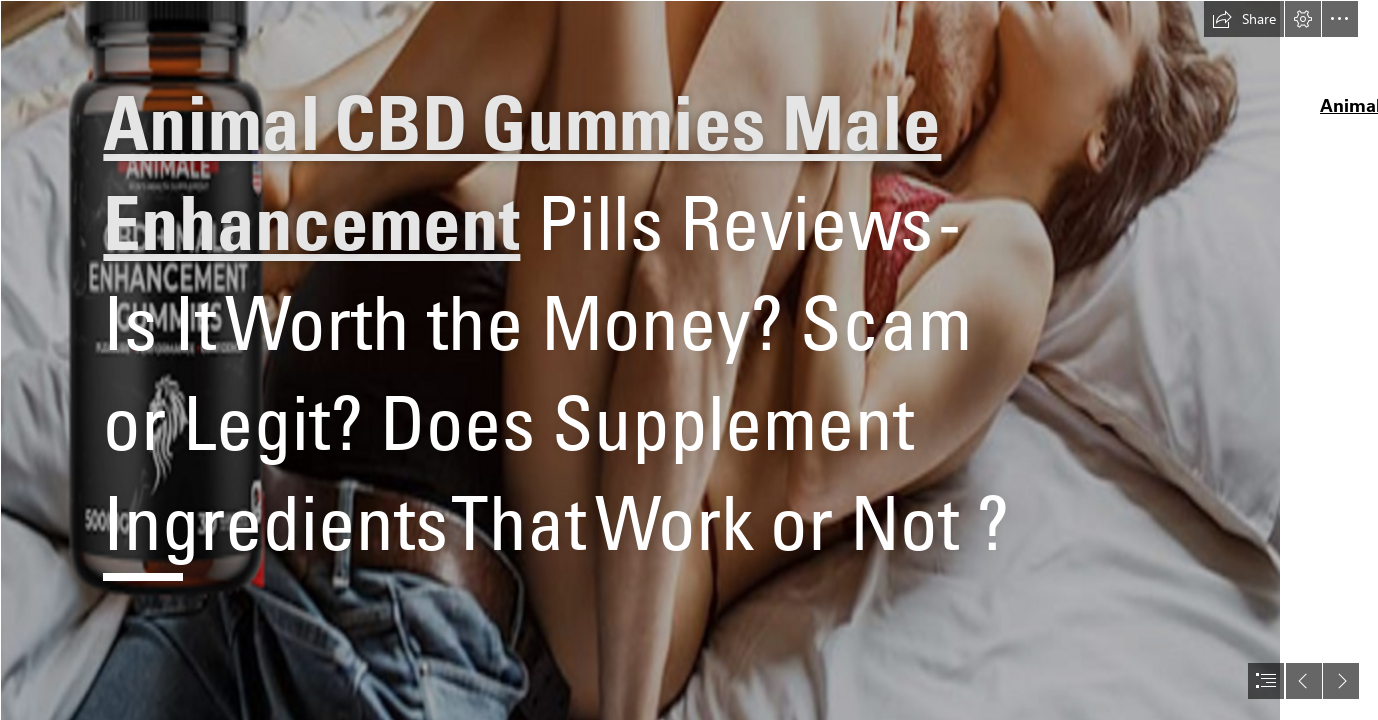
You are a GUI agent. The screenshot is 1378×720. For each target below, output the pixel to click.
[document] (689, 360)
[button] (1244, 19)
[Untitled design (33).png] (640, 360)
